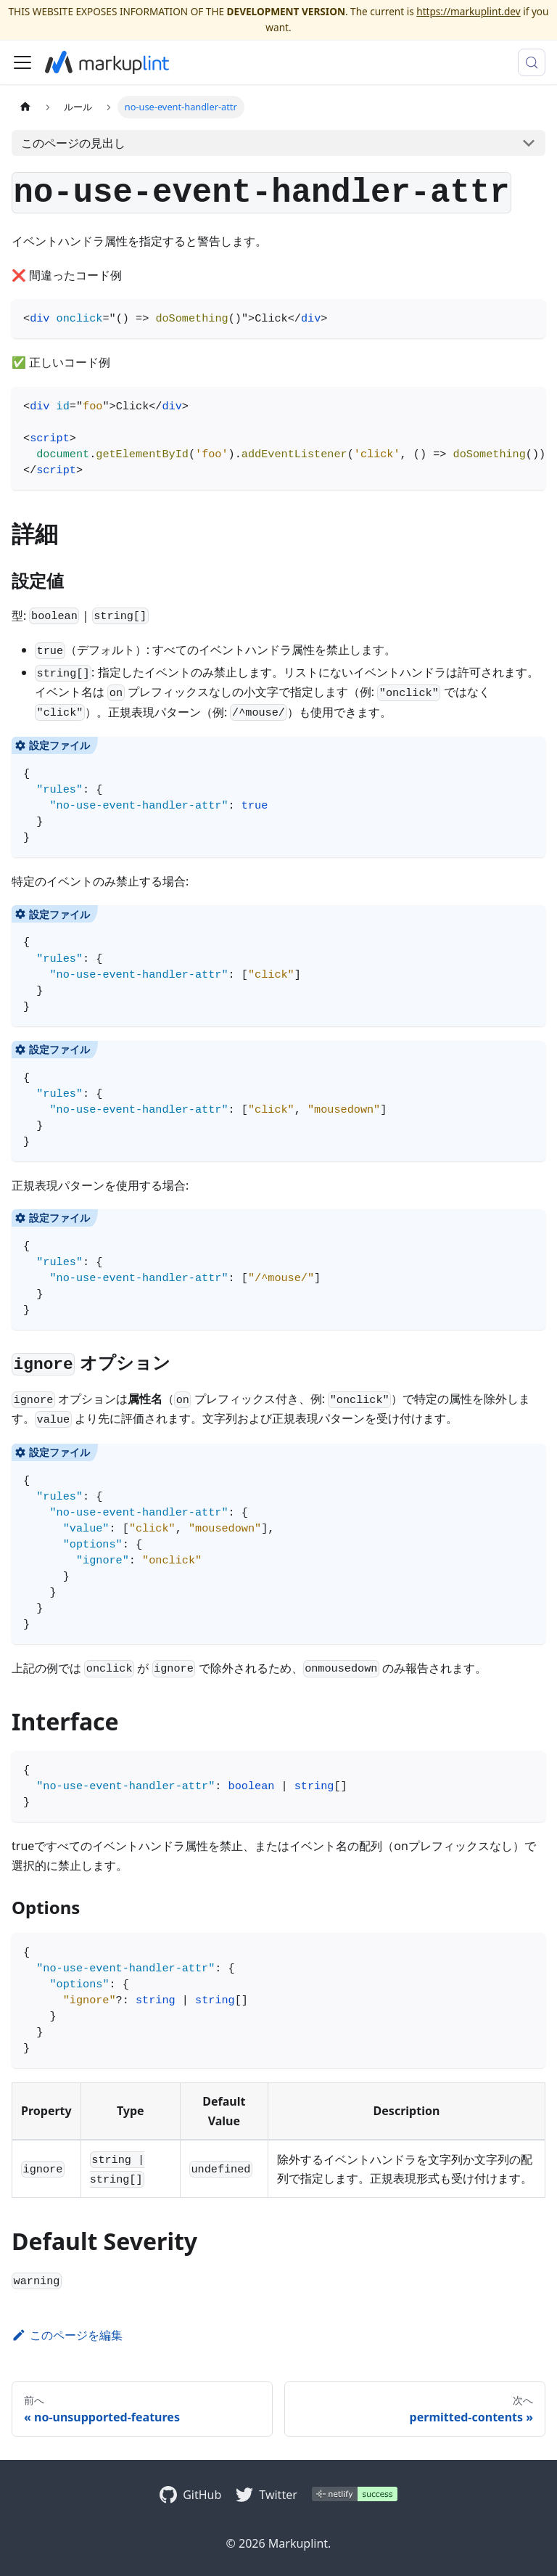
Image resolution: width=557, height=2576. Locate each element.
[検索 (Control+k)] (531, 62)
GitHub (202, 2495)
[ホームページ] (25, 107)
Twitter (278, 2495)
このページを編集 (67, 2335)
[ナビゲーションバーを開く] (22, 62)
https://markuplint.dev (468, 11)
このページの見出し (73, 143)
